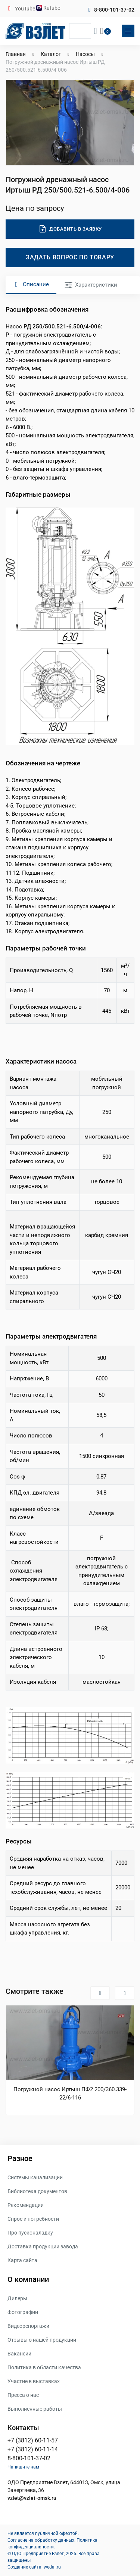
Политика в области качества (44, 2367)
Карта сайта (22, 2260)
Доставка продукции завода (42, 2246)
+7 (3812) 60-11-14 (32, 2449)
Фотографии (22, 2312)
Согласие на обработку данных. (41, 2540)
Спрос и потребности (33, 2219)
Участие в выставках (33, 2381)
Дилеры (17, 2298)
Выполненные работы (34, 2409)
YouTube (25, 9)
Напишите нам (23, 2467)
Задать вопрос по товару (70, 257)
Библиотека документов (37, 2191)
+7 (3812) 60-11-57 (32, 2440)
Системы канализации (35, 2177)
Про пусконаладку (30, 2233)
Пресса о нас (23, 2395)
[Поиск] (80, 31)
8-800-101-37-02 (114, 10)
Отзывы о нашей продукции (41, 2340)
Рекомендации (25, 2205)
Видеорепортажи (28, 2326)
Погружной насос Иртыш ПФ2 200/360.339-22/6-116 (70, 2093)
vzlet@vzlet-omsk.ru (31, 2498)
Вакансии (19, 2354)
